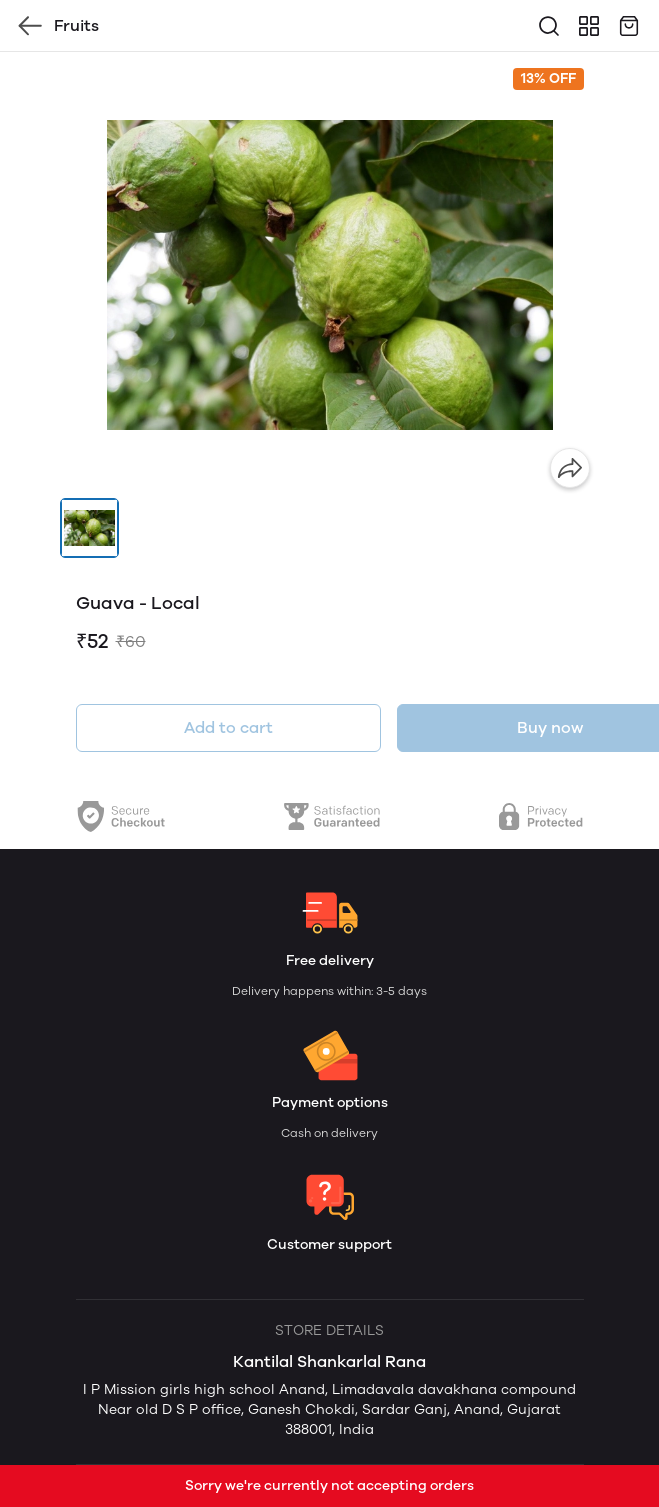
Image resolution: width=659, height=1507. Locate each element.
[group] (330, 275)
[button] (90, 528)
